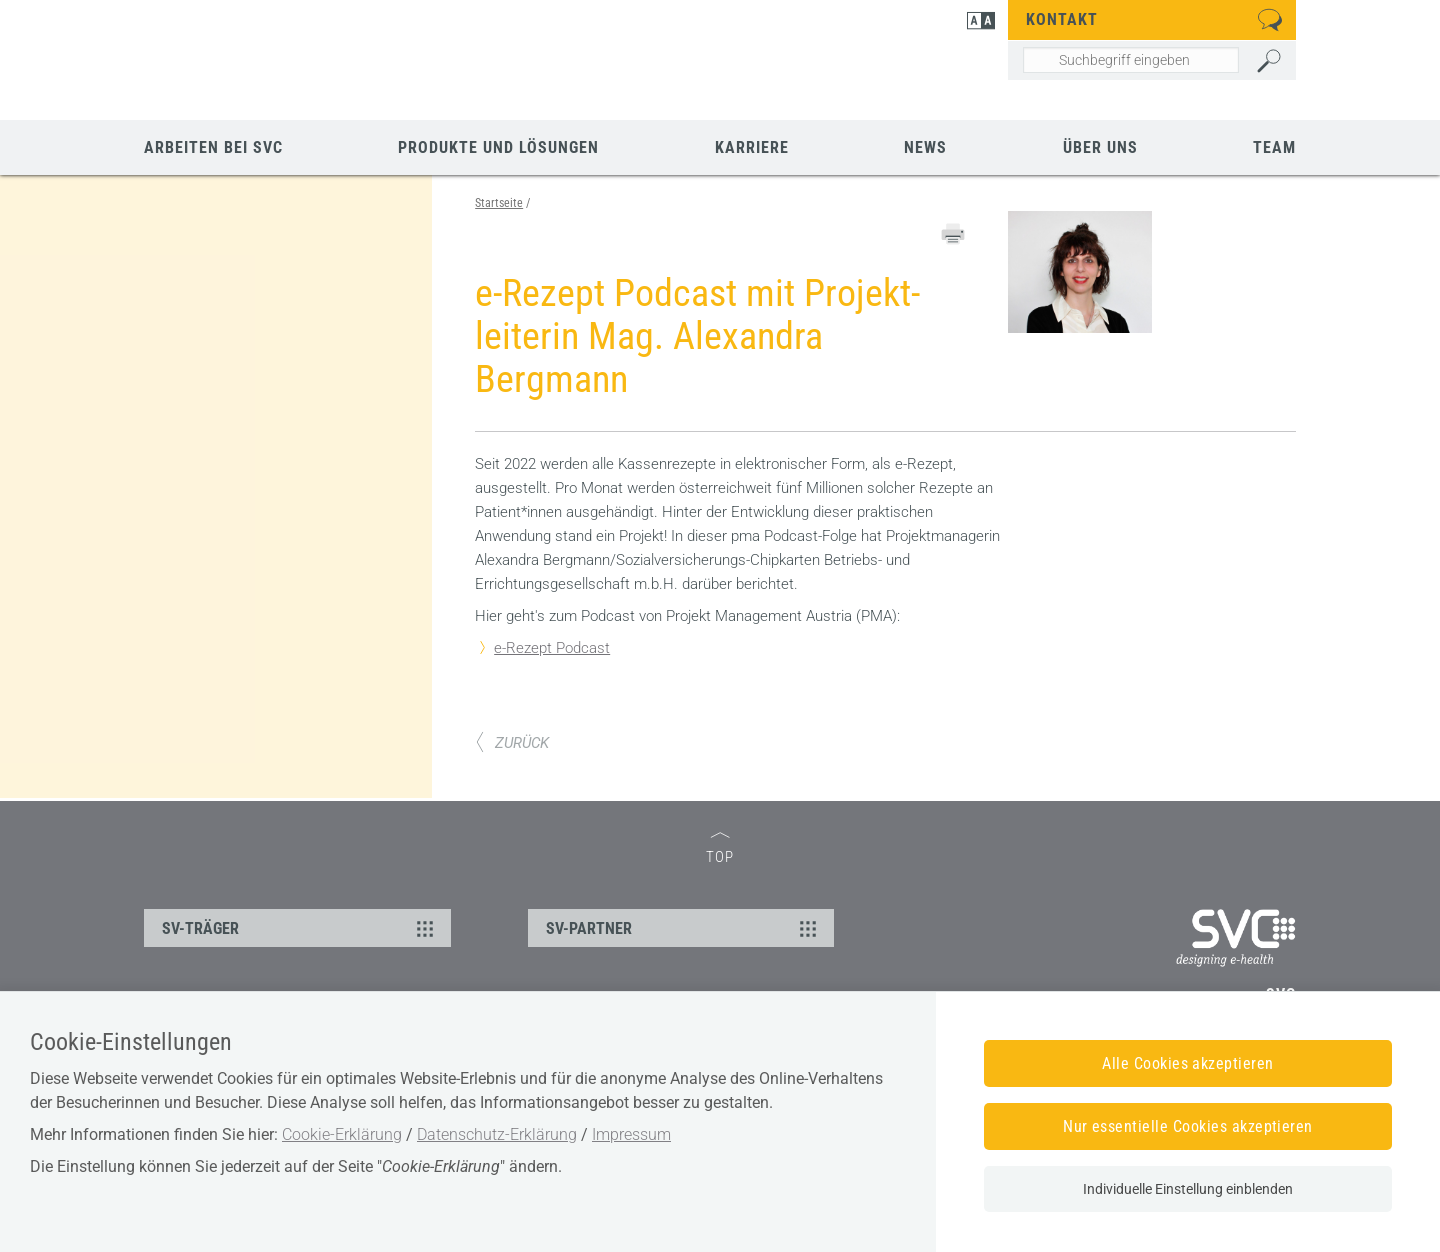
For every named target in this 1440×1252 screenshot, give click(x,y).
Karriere (752, 147)
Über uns (1100, 147)
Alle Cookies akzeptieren (1188, 1063)
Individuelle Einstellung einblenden (1188, 1189)
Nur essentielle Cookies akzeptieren (1188, 1126)
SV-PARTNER (684, 928)
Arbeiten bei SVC (213, 147)
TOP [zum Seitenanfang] (720, 849)
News (925, 147)
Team (1274, 147)
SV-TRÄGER (300, 928)
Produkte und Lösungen (498, 147)
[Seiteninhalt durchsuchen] (1131, 60)
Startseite (499, 203)
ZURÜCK (512, 743)
